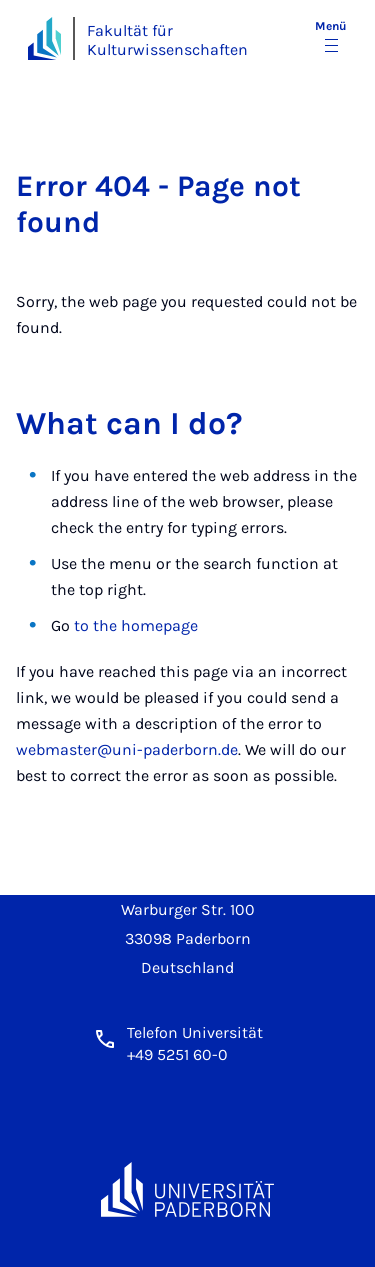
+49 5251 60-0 (177, 1054)
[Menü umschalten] (331, 38)
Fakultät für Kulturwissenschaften (167, 40)
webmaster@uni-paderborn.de (127, 749)
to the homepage (136, 625)
